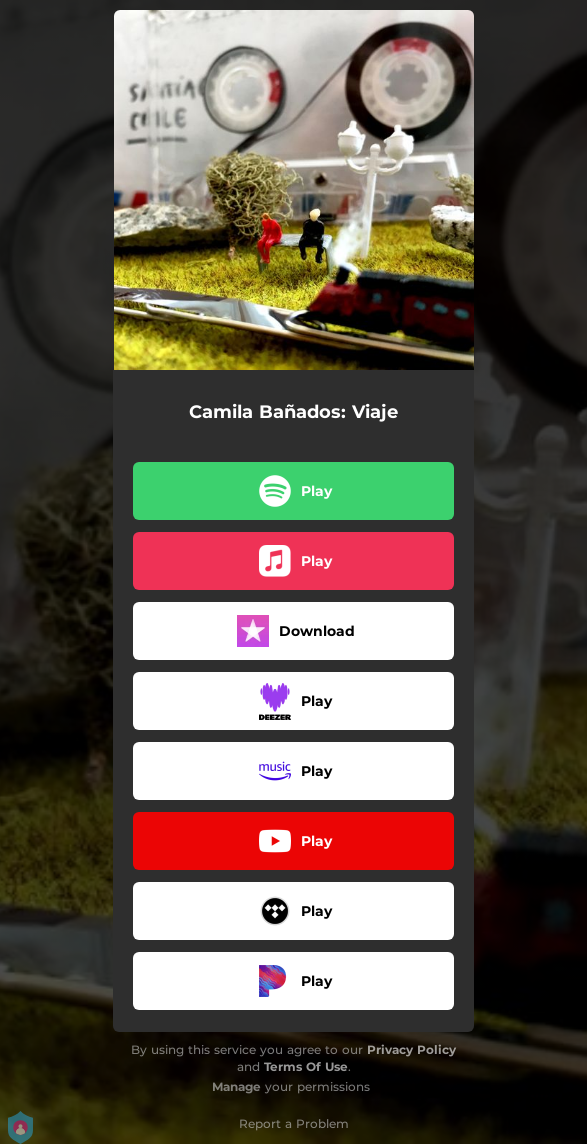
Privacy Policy (411, 1049)
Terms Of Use (306, 1066)
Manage (236, 1086)
